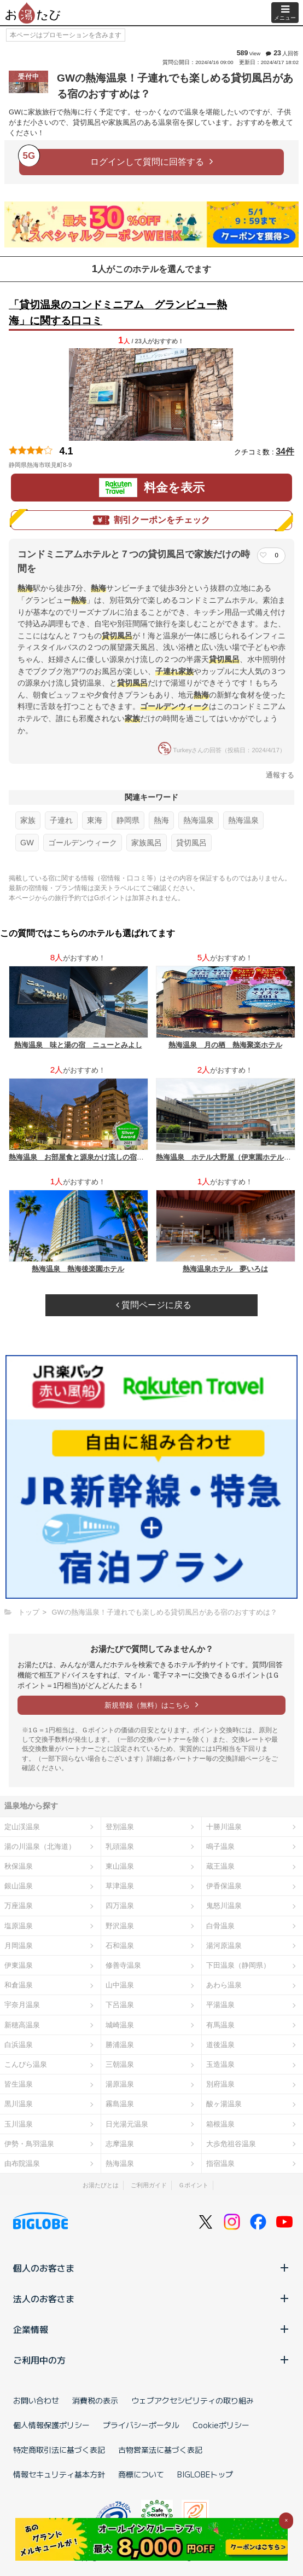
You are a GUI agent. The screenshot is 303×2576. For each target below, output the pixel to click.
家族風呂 (146, 842)
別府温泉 (220, 2084)
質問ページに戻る (153, 1305)
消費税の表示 (95, 2400)
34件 (285, 451)
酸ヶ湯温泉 (224, 2104)
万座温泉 (18, 1905)
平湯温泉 (220, 2005)
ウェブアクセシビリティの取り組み (192, 2400)
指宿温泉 (220, 2163)
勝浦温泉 (120, 2045)
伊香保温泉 (224, 1886)
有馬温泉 (220, 2025)
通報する (280, 775)
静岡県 (127, 820)
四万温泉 (120, 1905)
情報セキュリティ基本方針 (59, 2474)
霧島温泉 (120, 2104)
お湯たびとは (101, 2185)
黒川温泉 (18, 2104)
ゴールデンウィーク (82, 842)
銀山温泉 (18, 1886)
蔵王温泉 (220, 1866)
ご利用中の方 (151, 2359)
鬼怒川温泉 (224, 1905)
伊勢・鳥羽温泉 (29, 2144)
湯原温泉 (120, 2084)
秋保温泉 (18, 1866)
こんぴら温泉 (25, 2064)
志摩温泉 (120, 2144)
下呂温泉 (120, 2005)
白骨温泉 (220, 1926)
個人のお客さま (151, 2267)
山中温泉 (120, 1985)
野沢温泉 (120, 1926)
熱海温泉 (198, 820)
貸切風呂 (191, 842)
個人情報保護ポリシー (51, 2424)
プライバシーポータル (141, 2424)
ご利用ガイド (149, 2185)
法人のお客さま (151, 2298)
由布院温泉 (22, 2163)
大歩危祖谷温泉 (231, 2144)
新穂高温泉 (22, 2025)
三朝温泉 (120, 2064)
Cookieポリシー (221, 2424)
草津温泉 (120, 1886)
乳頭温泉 (120, 1846)
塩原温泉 (18, 1926)
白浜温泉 (18, 2045)
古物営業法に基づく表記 (160, 2449)
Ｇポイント (193, 2185)
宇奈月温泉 (22, 2005)
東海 (94, 820)
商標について (141, 2474)
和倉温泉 (18, 1985)
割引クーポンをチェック (151, 520)
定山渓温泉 (22, 1827)
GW (27, 842)
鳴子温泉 (220, 1846)
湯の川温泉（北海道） (39, 1846)
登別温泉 (120, 1827)
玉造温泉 (220, 2064)
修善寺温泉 (123, 1965)
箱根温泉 (220, 2124)
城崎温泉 (120, 2025)
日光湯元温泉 (127, 2124)
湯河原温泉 (224, 1945)
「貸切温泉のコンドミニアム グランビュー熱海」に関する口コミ (118, 312)
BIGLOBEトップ (205, 2474)
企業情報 (151, 2329)
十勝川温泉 (224, 1827)
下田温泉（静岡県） (238, 1965)
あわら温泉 (224, 1985)
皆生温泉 (18, 2084)
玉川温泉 (18, 2124)
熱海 (161, 820)
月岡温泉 (18, 1945)
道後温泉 (220, 2045)
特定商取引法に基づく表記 (59, 2449)
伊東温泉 (18, 1965)
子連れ (61, 820)
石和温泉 (120, 1945)
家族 (28, 820)
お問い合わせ (36, 2400)
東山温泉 (120, 1866)
